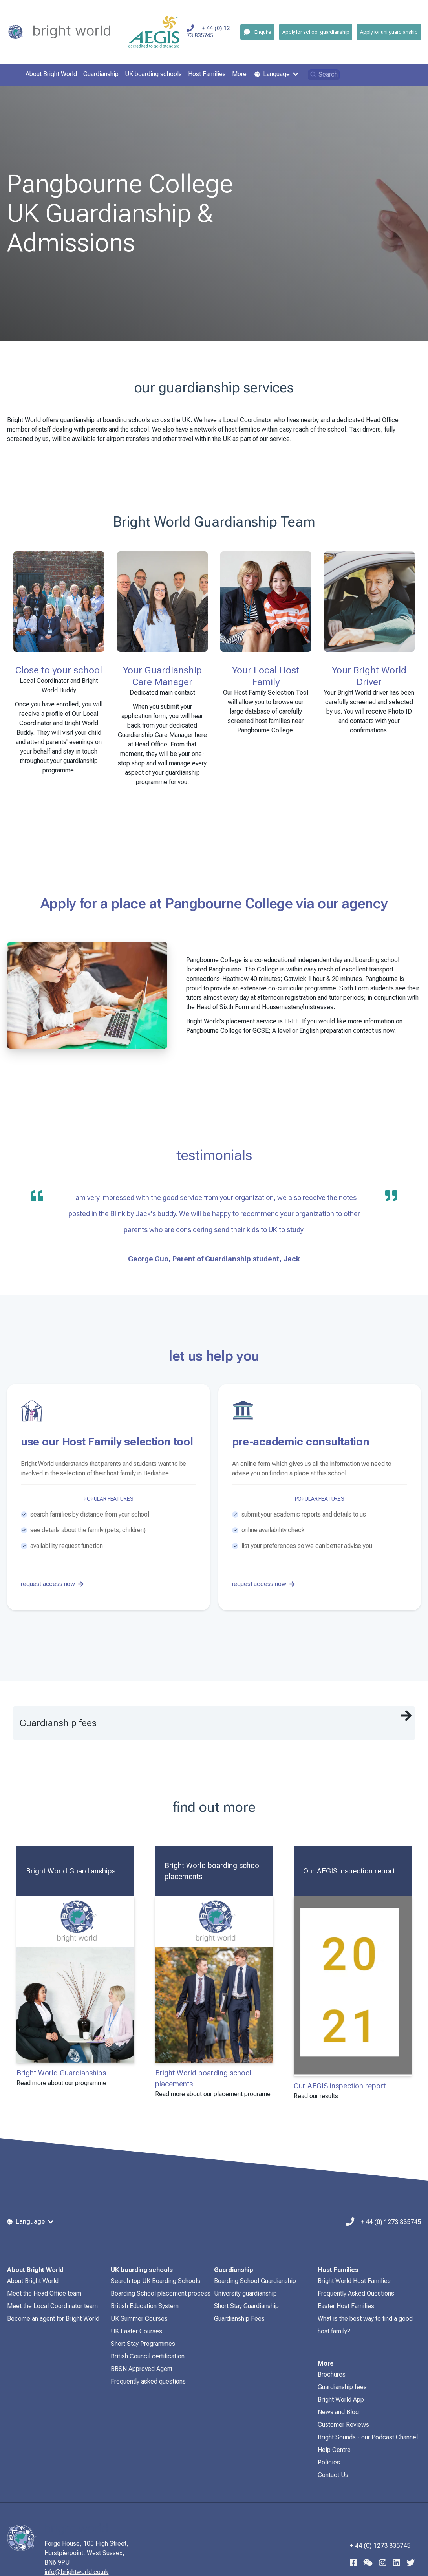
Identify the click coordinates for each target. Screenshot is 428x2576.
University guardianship (245, 2293)
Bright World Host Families (354, 2281)
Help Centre (334, 2449)
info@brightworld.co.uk (91, 2572)
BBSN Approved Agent (141, 2369)
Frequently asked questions (148, 2381)
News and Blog (338, 2412)
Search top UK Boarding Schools (155, 2281)
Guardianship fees (342, 2387)
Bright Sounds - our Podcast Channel (368, 2437)
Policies (329, 2462)
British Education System (145, 2306)
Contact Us (333, 2475)
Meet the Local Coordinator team (52, 2306)
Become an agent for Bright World (53, 2318)
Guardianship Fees (239, 2318)
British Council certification (148, 2356)
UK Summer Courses (139, 2318)
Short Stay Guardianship (246, 2306)
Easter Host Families (346, 2306)
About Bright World (33, 2281)
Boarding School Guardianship (255, 2281)
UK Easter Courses (136, 2331)
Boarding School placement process (160, 2293)
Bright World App (341, 2399)
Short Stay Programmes (143, 2343)
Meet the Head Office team (44, 2293)
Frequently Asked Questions (356, 2293)
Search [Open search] (324, 74)
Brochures (332, 2374)
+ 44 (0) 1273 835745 (214, 32)
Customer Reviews (343, 2424)
